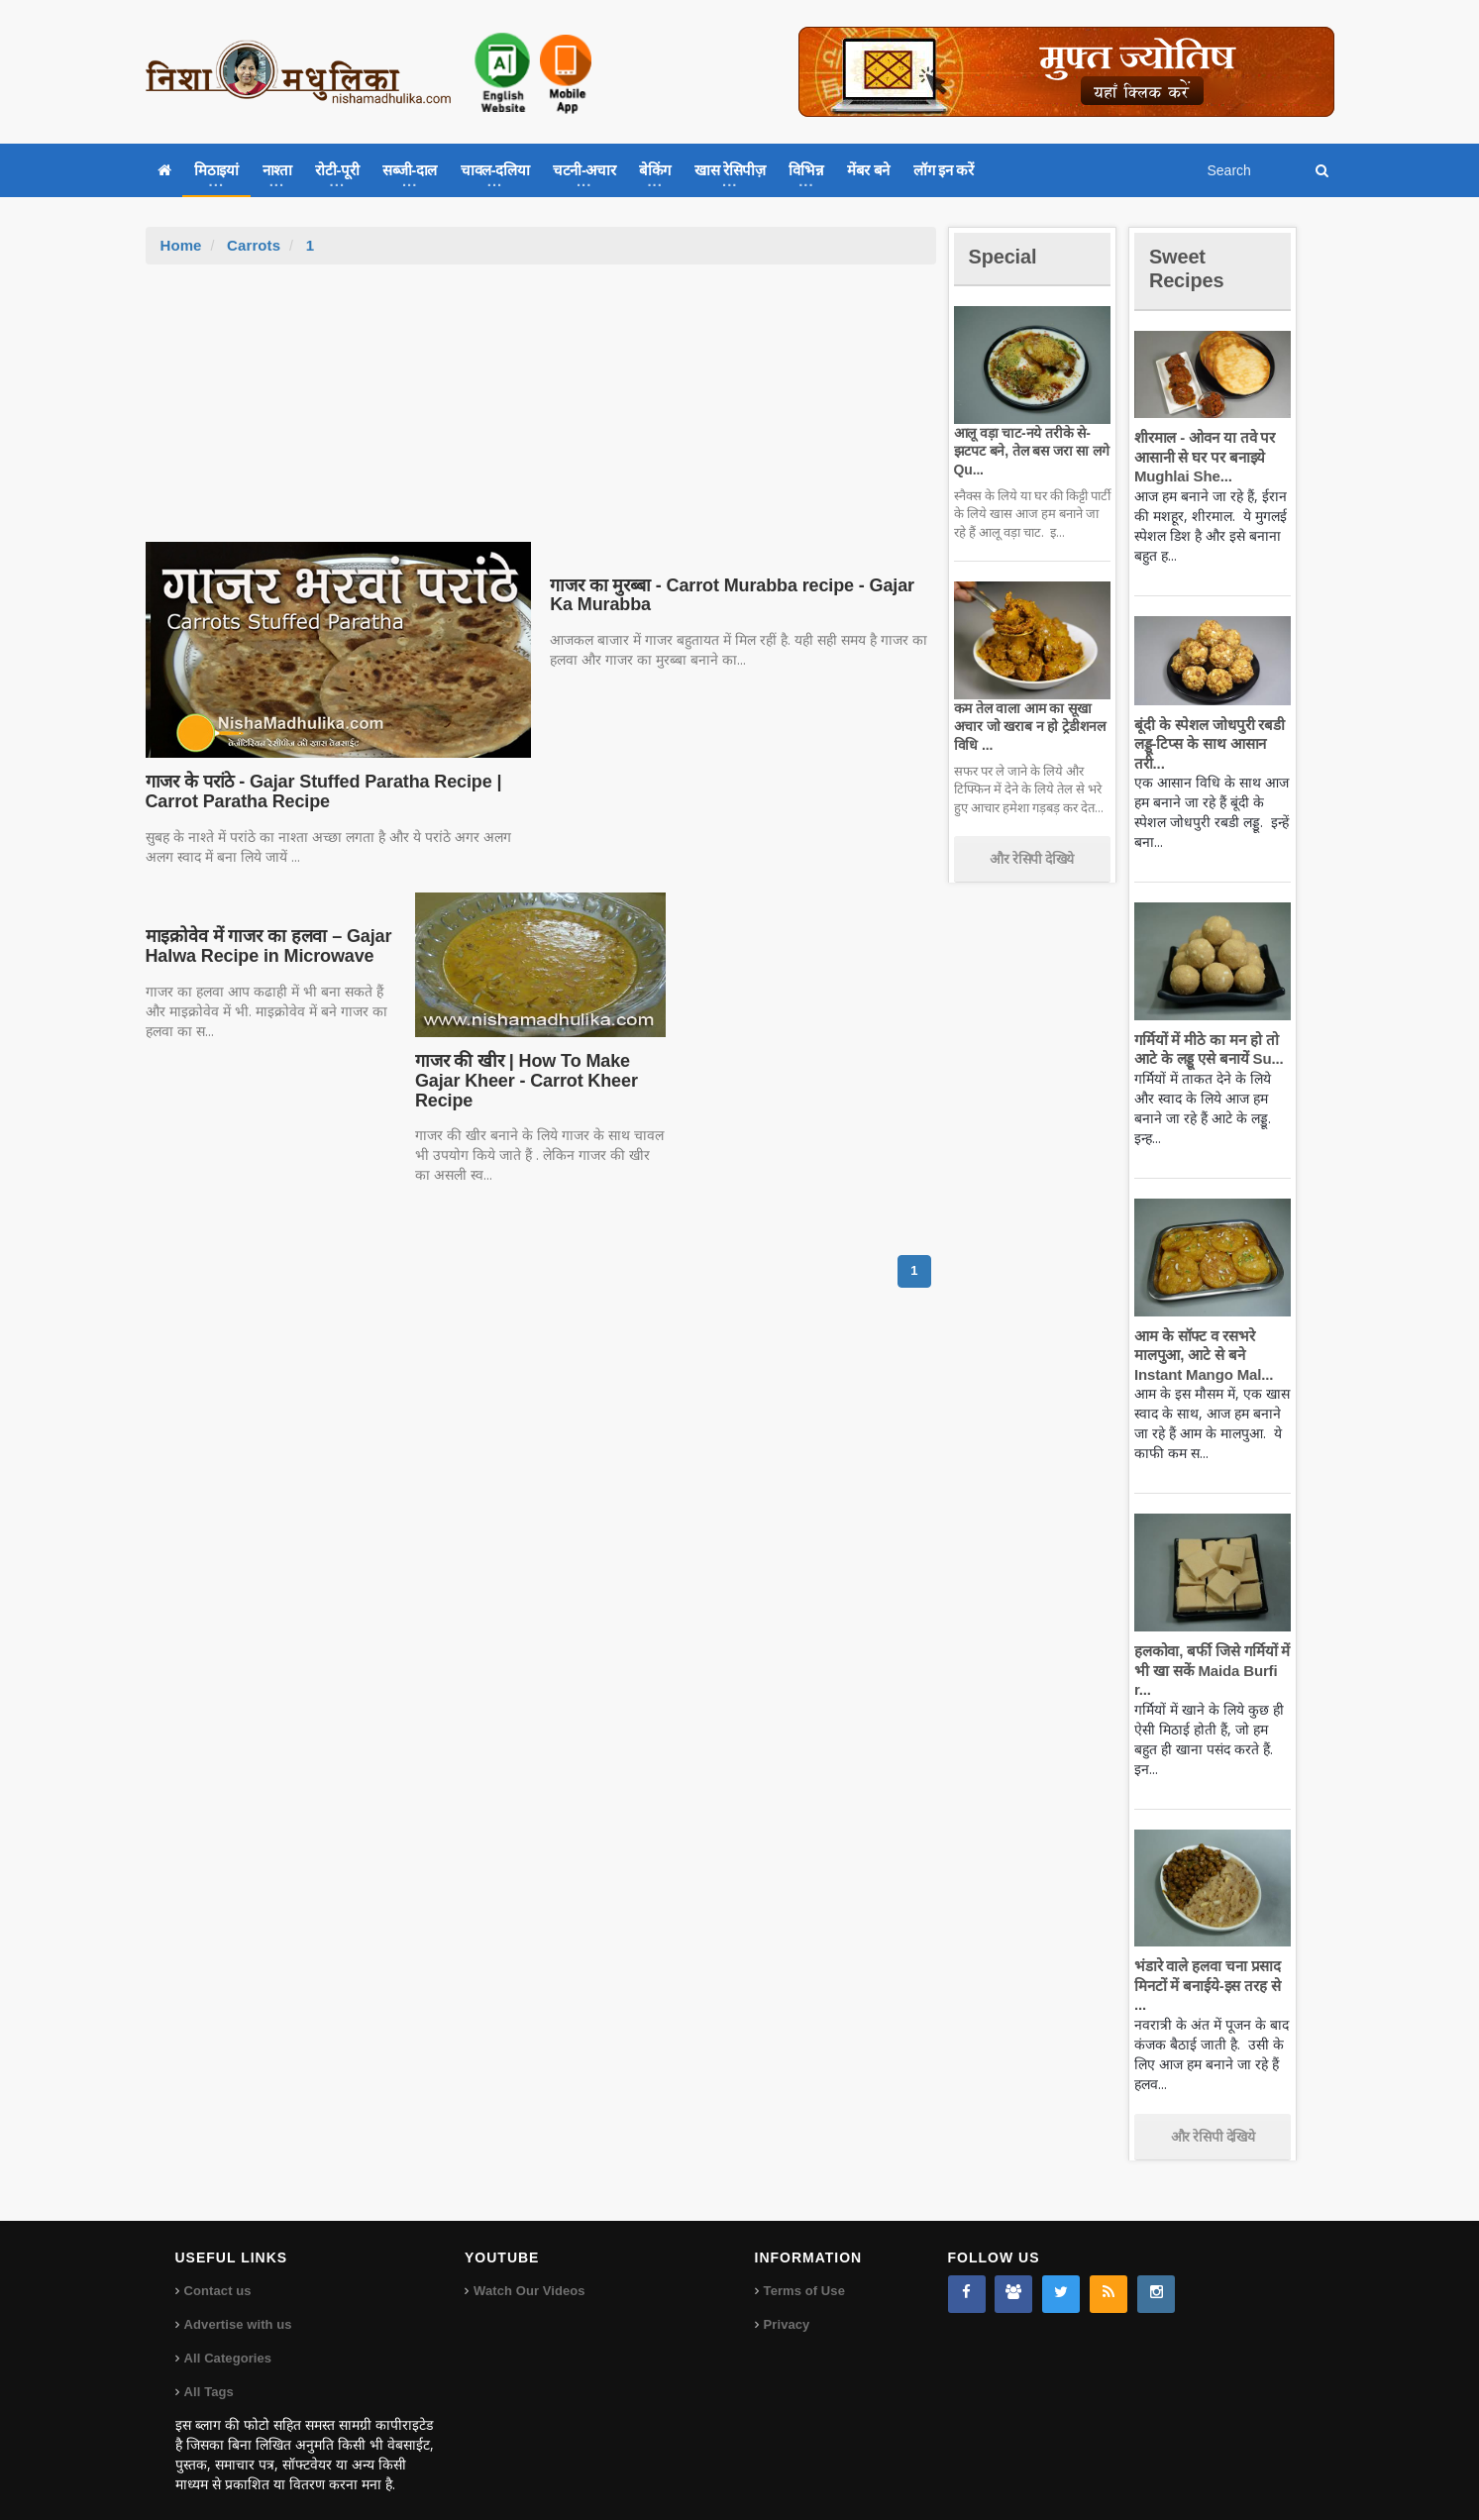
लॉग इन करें (943, 169)
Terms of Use (804, 2271)
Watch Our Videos (528, 2271)
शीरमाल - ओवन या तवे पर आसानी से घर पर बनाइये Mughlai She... (1202, 456)
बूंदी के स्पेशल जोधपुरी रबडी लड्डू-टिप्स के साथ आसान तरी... (1207, 744)
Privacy (786, 2305)
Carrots (253, 245)
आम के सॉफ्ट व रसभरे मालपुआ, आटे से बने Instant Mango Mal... (1201, 1355)
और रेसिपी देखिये (1032, 859)
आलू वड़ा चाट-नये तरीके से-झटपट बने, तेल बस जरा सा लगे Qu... (1029, 450)
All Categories (227, 2339)
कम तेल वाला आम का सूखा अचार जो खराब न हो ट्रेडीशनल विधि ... (1028, 726)
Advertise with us (237, 2305)
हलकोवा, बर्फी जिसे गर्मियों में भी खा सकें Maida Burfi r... (1210, 1670)
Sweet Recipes (1189, 268)
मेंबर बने (868, 169)
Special (1005, 256)
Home (181, 245)
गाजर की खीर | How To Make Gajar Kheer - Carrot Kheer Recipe (523, 1080)
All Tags (209, 2372)
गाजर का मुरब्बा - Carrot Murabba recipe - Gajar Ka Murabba (739, 595)
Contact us (217, 2271)
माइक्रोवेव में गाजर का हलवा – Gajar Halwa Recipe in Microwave (265, 946)
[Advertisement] (540, 413)
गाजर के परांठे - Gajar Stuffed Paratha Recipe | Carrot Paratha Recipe (318, 791)
